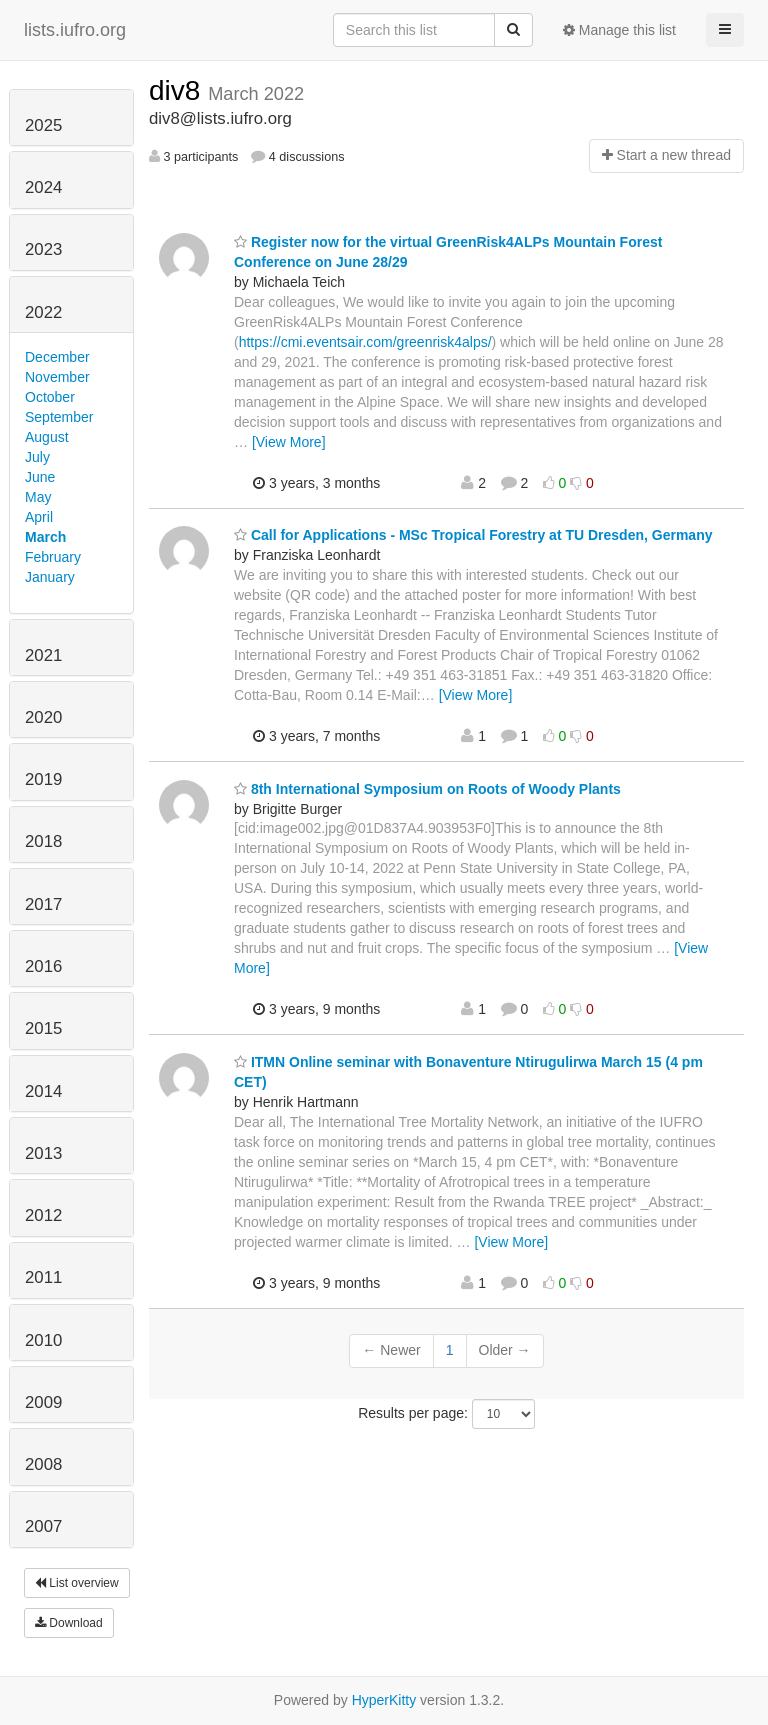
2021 (43, 655)
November (57, 377)
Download (69, 1623)
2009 (43, 1402)
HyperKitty (384, 1700)
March (45, 537)
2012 (43, 1215)
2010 (43, 1340)
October (50, 397)
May (38, 497)
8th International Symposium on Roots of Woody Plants (427, 789)
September (59, 417)
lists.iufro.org (75, 30)
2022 (43, 312)
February (53, 557)
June (40, 477)
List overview (77, 1583)
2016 (43, 966)
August (47, 437)
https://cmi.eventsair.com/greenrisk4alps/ (365, 342)
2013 (43, 1153)
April (39, 517)
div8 (178, 90)
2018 (43, 841)
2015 (43, 1028)
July (37, 457)
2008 (43, 1464)
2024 (43, 187)
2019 (43, 779)
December (57, 357)
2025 (43, 125)
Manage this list (619, 30)
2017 (43, 904)
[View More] (289, 442)
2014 (43, 1091)
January (50, 577)
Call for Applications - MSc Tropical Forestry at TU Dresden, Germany (473, 535)
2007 (43, 1526)
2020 (43, 717)
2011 (43, 1277)
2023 (43, 249)
